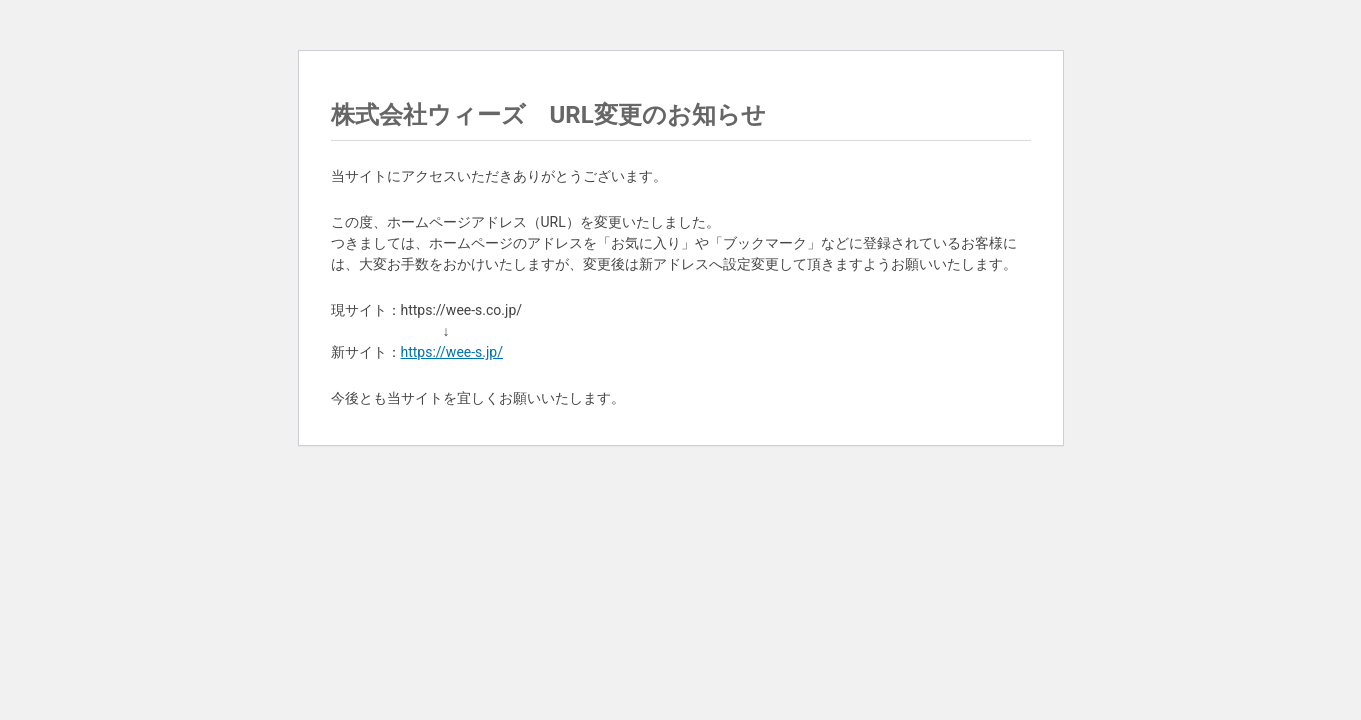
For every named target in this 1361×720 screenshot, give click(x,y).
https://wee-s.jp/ (452, 352)
